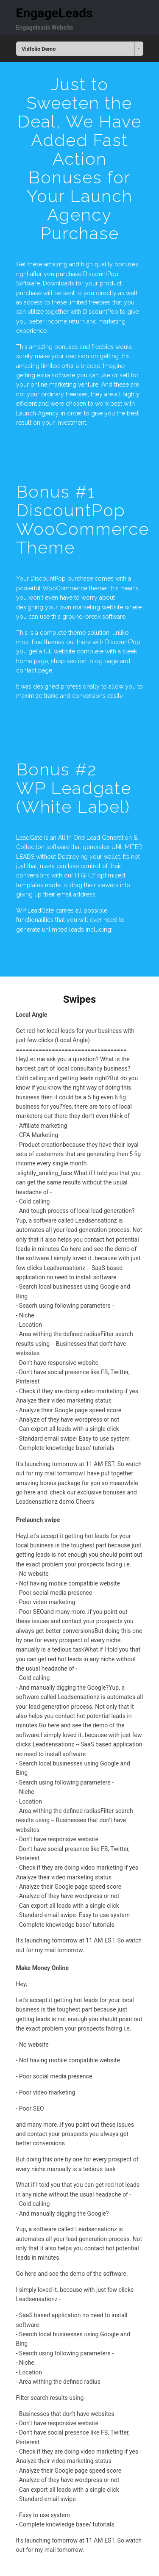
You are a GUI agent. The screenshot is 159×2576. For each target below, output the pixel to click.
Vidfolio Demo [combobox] (39, 49)
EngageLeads (54, 13)
